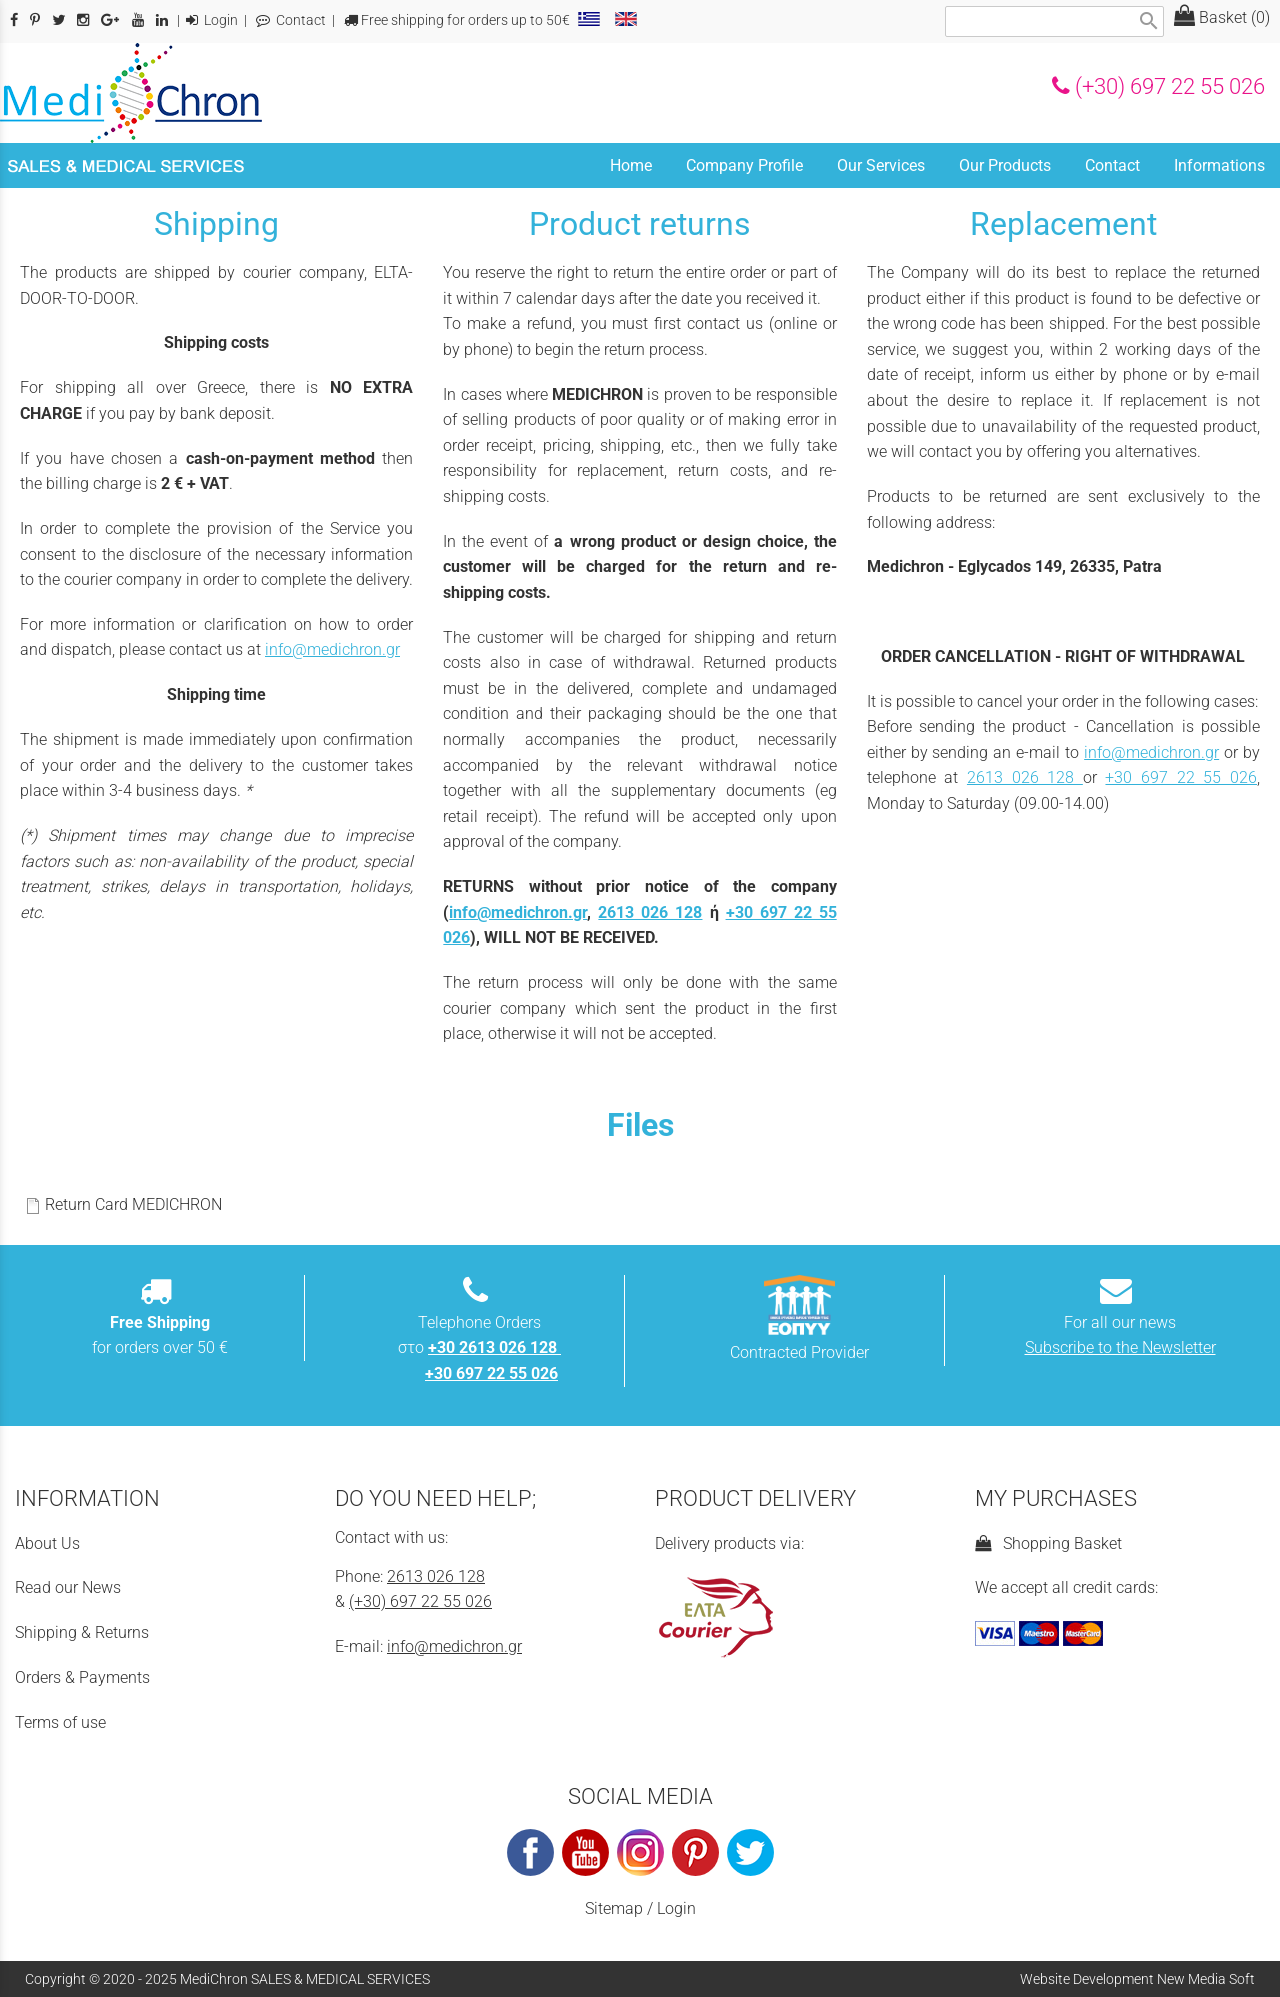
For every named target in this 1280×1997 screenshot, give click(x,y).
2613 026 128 (650, 912)
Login (212, 20)
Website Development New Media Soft (1137, 1979)
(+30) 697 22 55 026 (1158, 86)
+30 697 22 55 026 (1181, 777)
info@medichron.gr (332, 649)
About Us (47, 1543)
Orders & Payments (82, 1677)
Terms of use (60, 1722)
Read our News (68, 1587)
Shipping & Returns (82, 1632)
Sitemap (614, 1908)
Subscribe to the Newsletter (1120, 1347)
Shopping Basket (1048, 1543)
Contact (291, 20)
